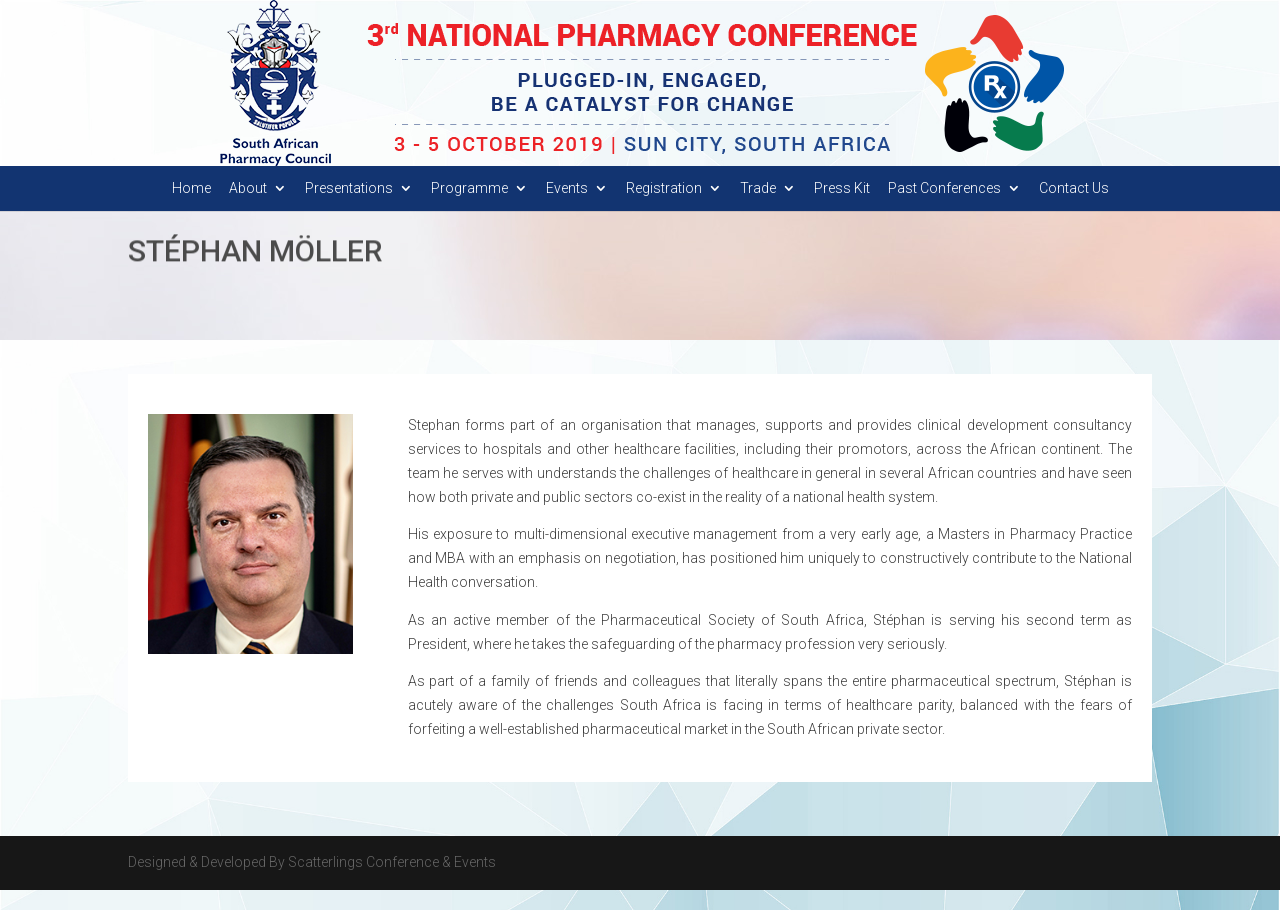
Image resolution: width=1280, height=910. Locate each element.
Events (567, 208)
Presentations (349, 208)
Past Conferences (944, 208)
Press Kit (842, 208)
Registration (664, 208)
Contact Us (1074, 208)
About (248, 208)
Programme (469, 208)
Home (191, 208)
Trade (758, 208)
